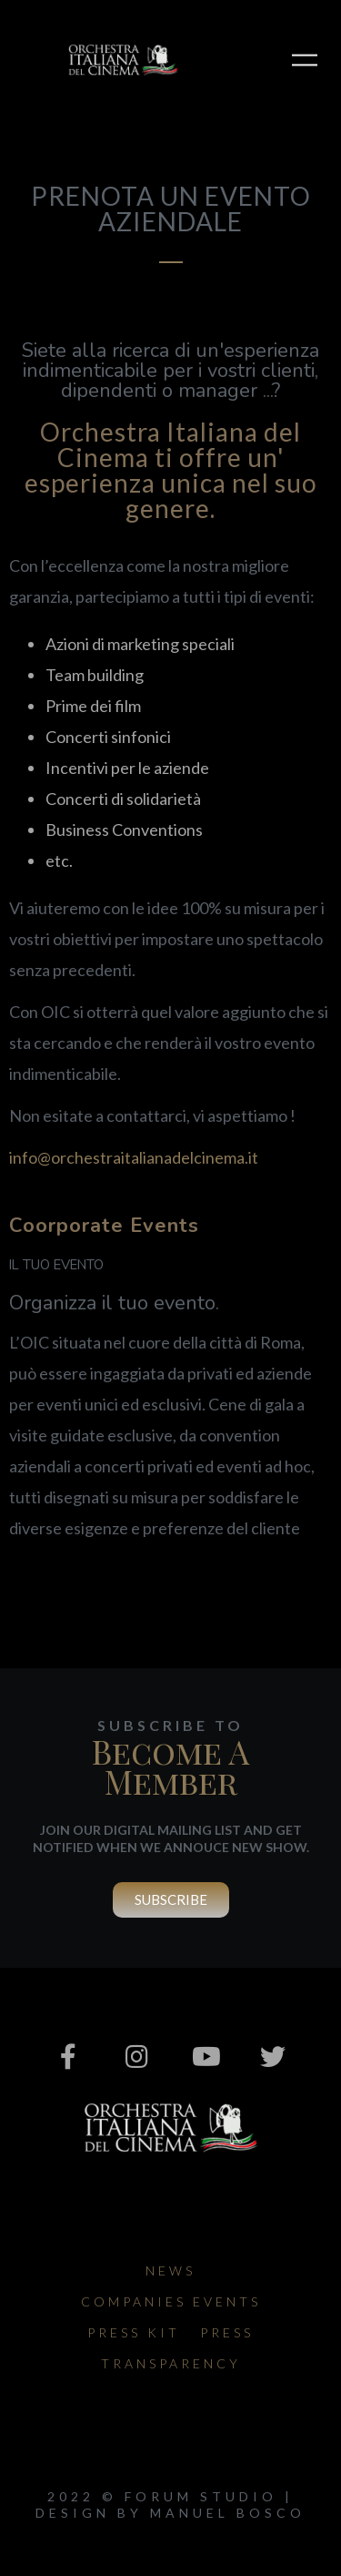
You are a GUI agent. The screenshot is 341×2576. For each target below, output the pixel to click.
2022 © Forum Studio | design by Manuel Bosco (170, 2504)
